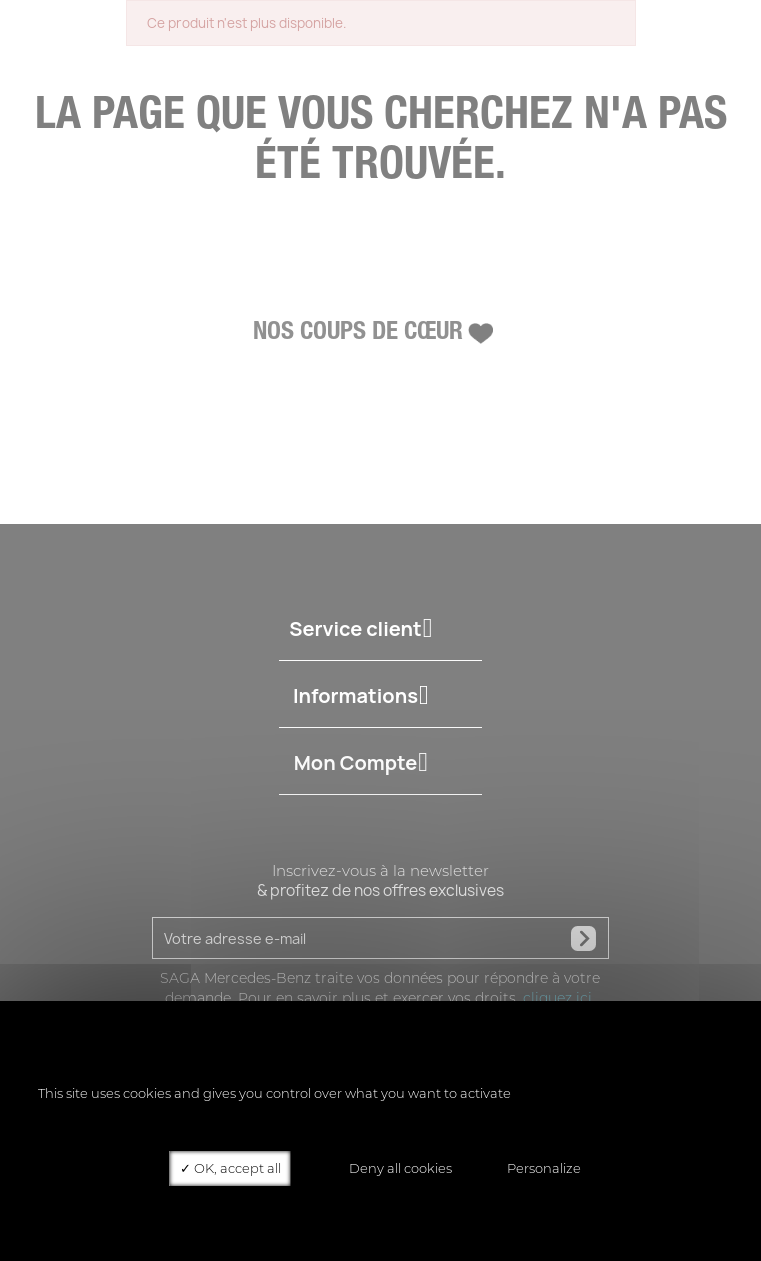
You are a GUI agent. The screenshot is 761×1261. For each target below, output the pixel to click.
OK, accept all (230, 1168)
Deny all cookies (393, 1168)
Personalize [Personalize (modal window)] (544, 1168)
